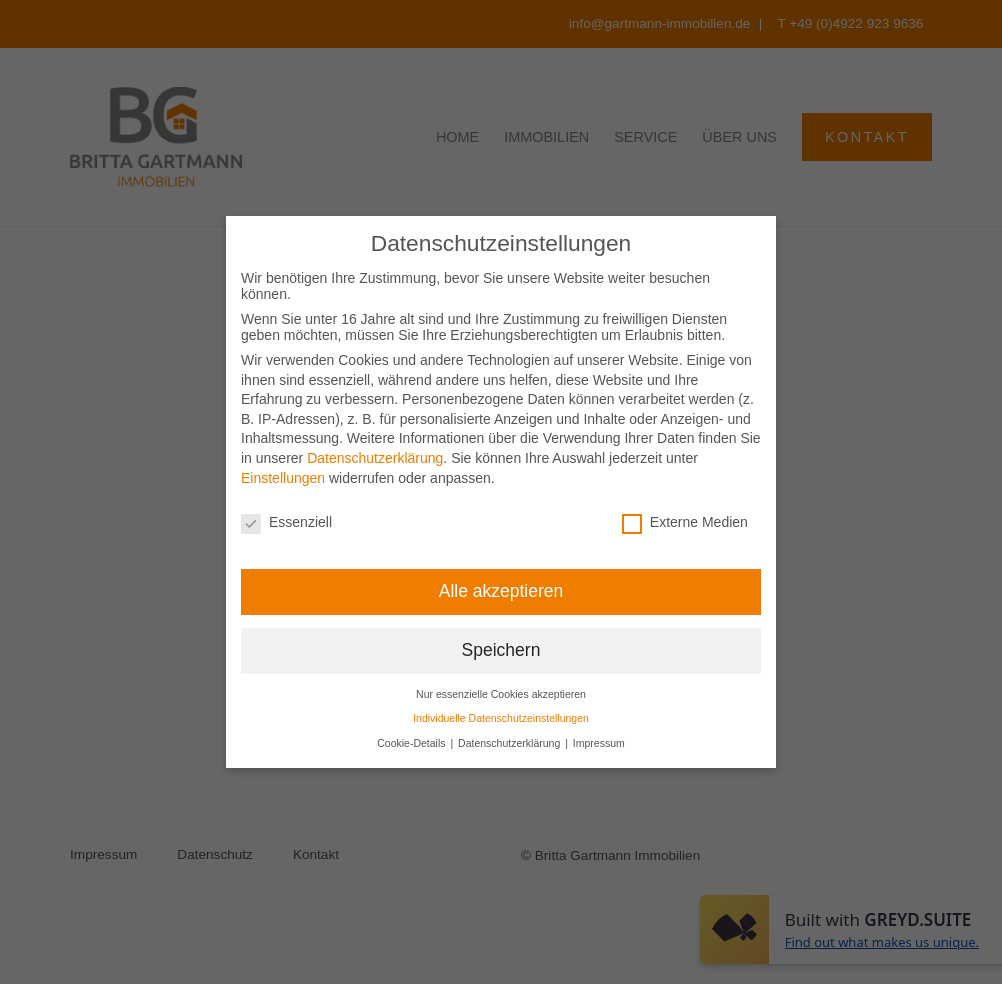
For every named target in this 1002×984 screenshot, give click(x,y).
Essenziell (286, 522)
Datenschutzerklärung (375, 458)
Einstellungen (283, 478)
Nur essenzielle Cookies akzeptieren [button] (501, 694)
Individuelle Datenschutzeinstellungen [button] (501, 718)
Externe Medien (685, 522)
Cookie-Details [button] (412, 743)
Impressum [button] (599, 743)
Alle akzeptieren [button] (501, 591)
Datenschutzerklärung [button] (510, 743)
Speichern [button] (501, 650)
